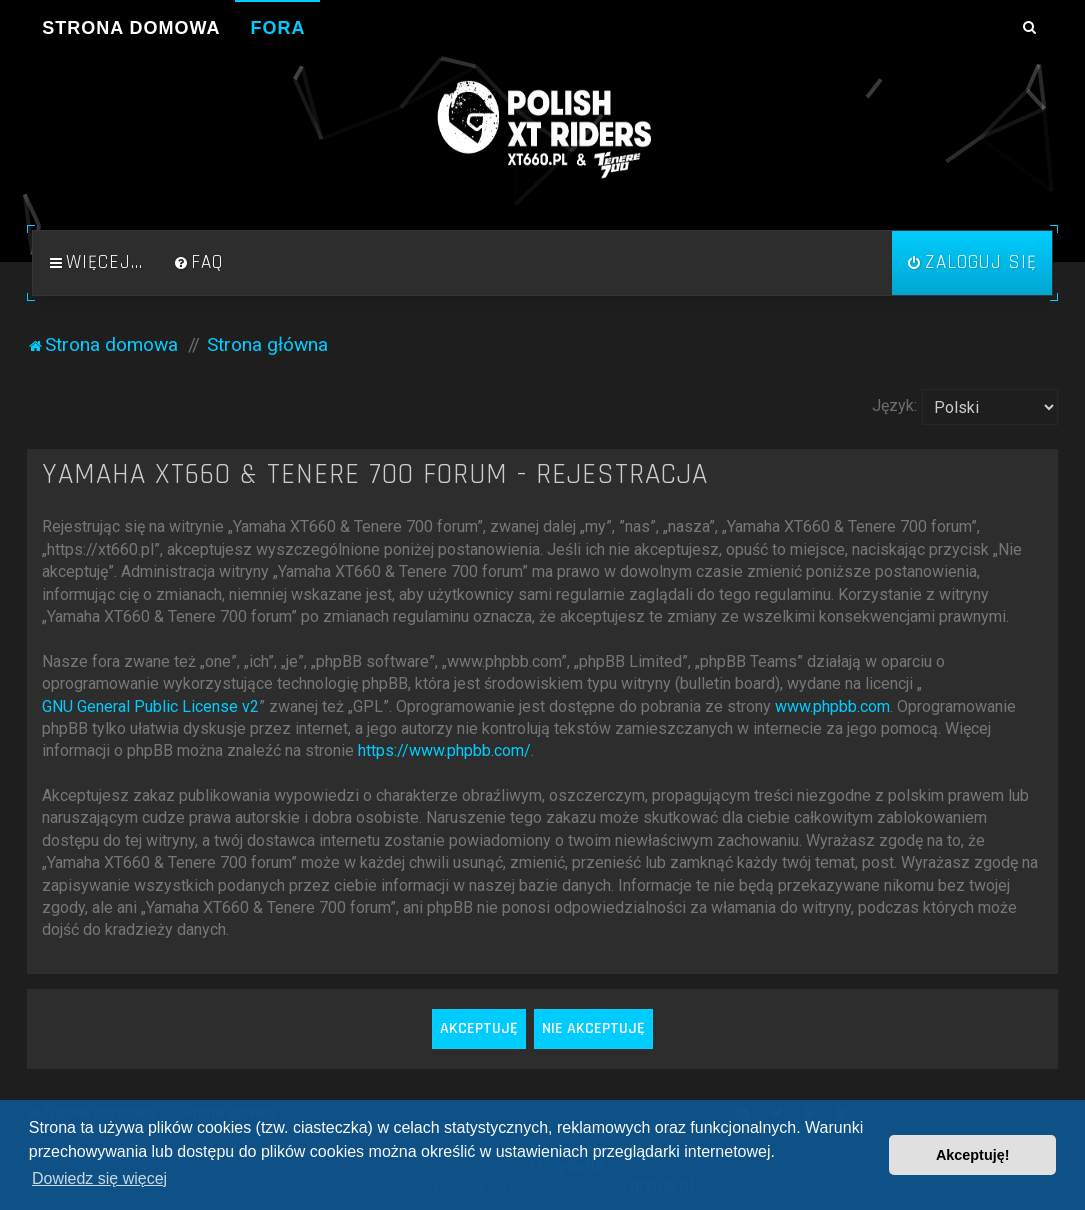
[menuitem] (198, 263)
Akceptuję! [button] (973, 1155)
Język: (894, 405)
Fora (277, 28)
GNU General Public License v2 (150, 706)
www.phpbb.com (832, 706)
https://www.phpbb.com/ (444, 750)
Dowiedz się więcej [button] (99, 1178)
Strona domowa (131, 28)
